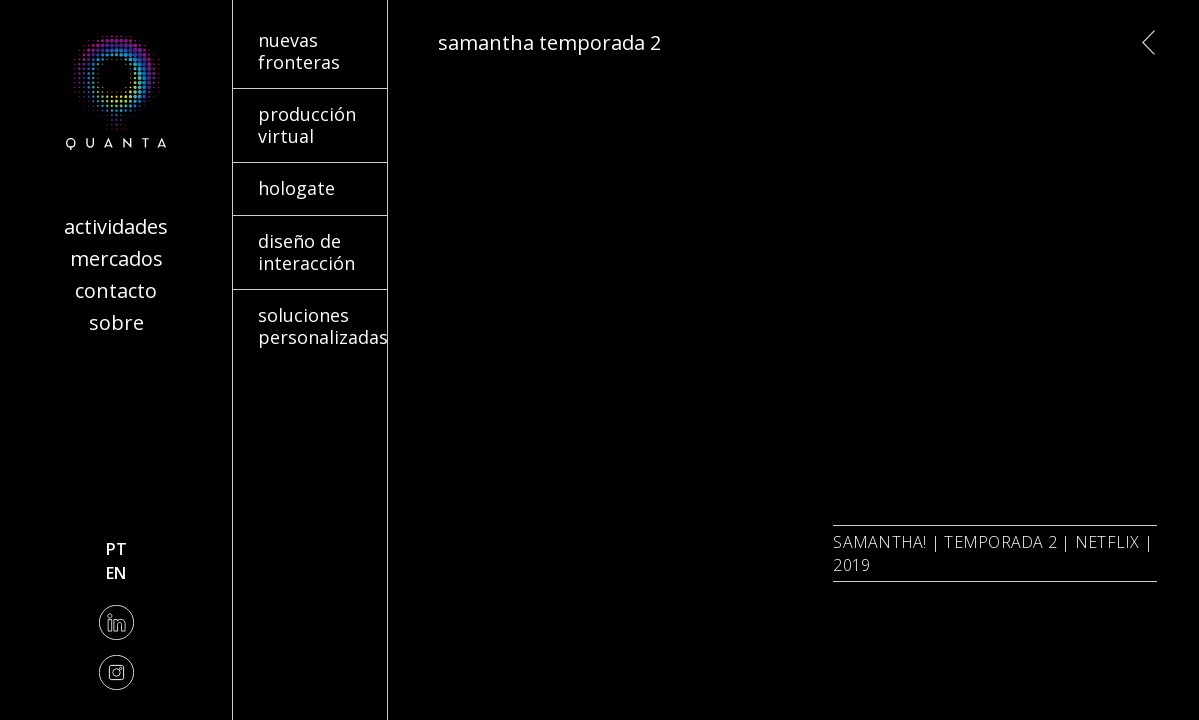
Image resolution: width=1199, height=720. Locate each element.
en (116, 573)
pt (116, 549)
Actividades (116, 226)
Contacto (116, 290)
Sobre (116, 322)
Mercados (116, 258)
